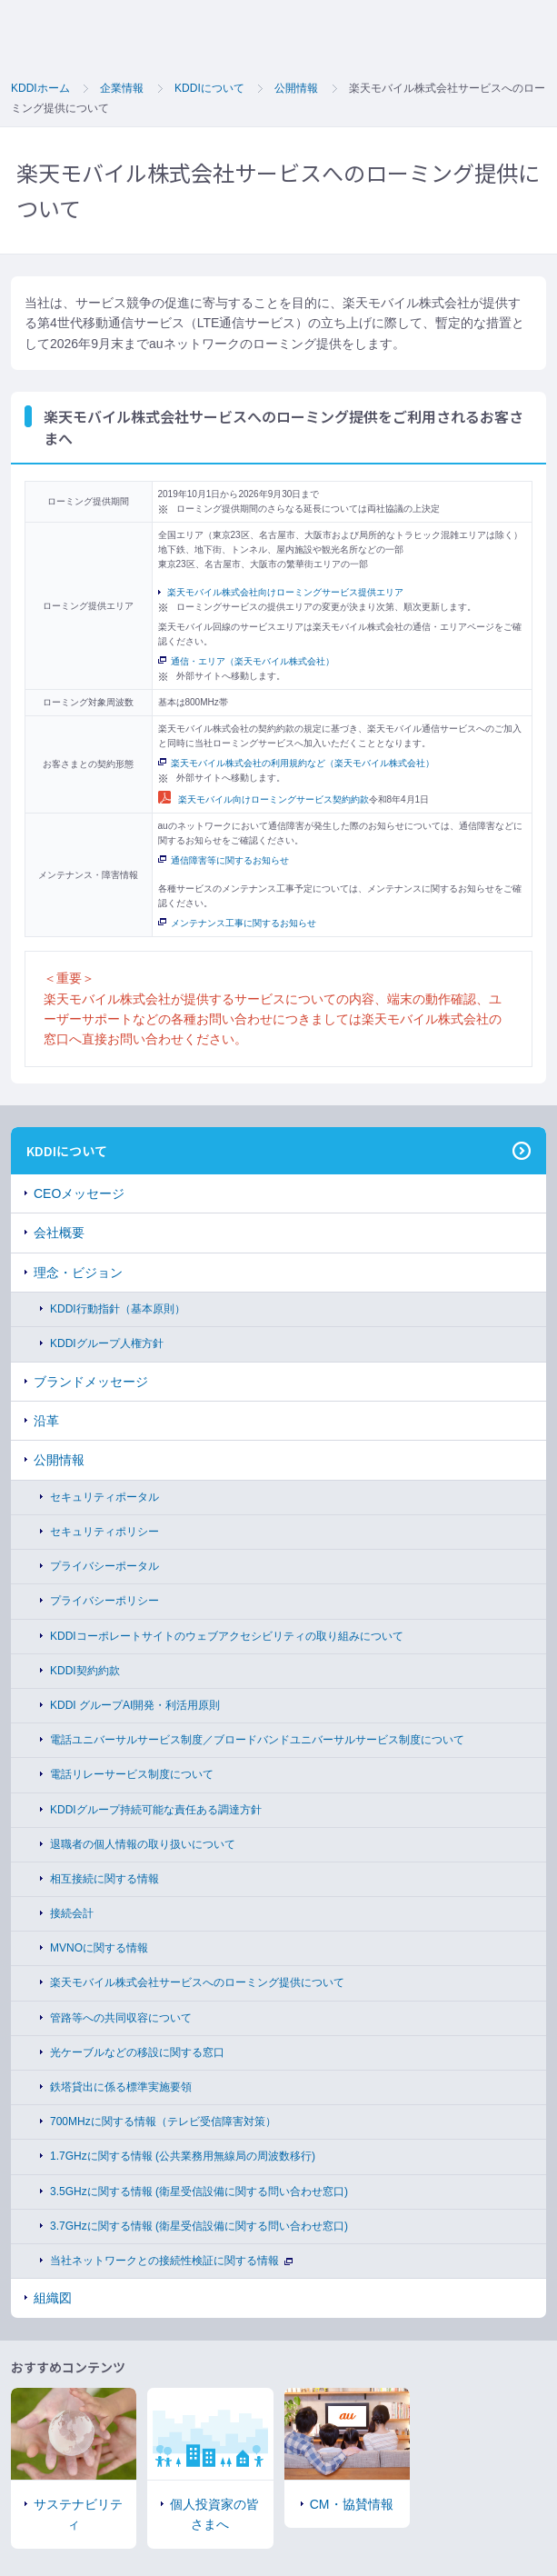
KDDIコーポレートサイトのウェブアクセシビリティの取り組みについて (226, 1636)
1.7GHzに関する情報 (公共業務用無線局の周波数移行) (182, 2156)
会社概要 (59, 1232)
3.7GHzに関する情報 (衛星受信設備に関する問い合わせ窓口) (199, 2226)
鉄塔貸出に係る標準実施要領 (121, 2087)
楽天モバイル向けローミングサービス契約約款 (263, 799)
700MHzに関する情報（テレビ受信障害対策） (163, 2121)
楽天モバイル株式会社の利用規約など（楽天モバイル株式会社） (296, 763)
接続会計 (72, 1913)
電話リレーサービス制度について (132, 1774)
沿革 (46, 1420)
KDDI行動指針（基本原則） (117, 1309)
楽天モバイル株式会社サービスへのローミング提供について (197, 1982)
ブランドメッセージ (91, 1381)
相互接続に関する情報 (104, 1878)
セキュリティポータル (104, 1497)
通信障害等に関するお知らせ (223, 860)
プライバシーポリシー (104, 1600)
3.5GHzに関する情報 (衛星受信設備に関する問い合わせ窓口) (199, 2191)
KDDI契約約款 (85, 1670)
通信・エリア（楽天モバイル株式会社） (246, 661)
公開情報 (59, 1460)
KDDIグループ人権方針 (107, 1343)
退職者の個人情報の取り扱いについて (142, 1844)
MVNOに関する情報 (99, 1948)
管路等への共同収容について (121, 2018)
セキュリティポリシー (104, 1531)
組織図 (53, 2298)
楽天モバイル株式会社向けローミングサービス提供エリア (285, 592)
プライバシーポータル (104, 1566)
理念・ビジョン (78, 1272)
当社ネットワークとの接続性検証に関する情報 (171, 2260)
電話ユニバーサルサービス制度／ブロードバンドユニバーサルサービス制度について (257, 1739)
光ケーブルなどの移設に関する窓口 (137, 2052)
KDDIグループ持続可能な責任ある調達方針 (156, 1809)
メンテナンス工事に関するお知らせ (237, 923)
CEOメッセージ (79, 1193)
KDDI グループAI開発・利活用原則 (135, 1705)
